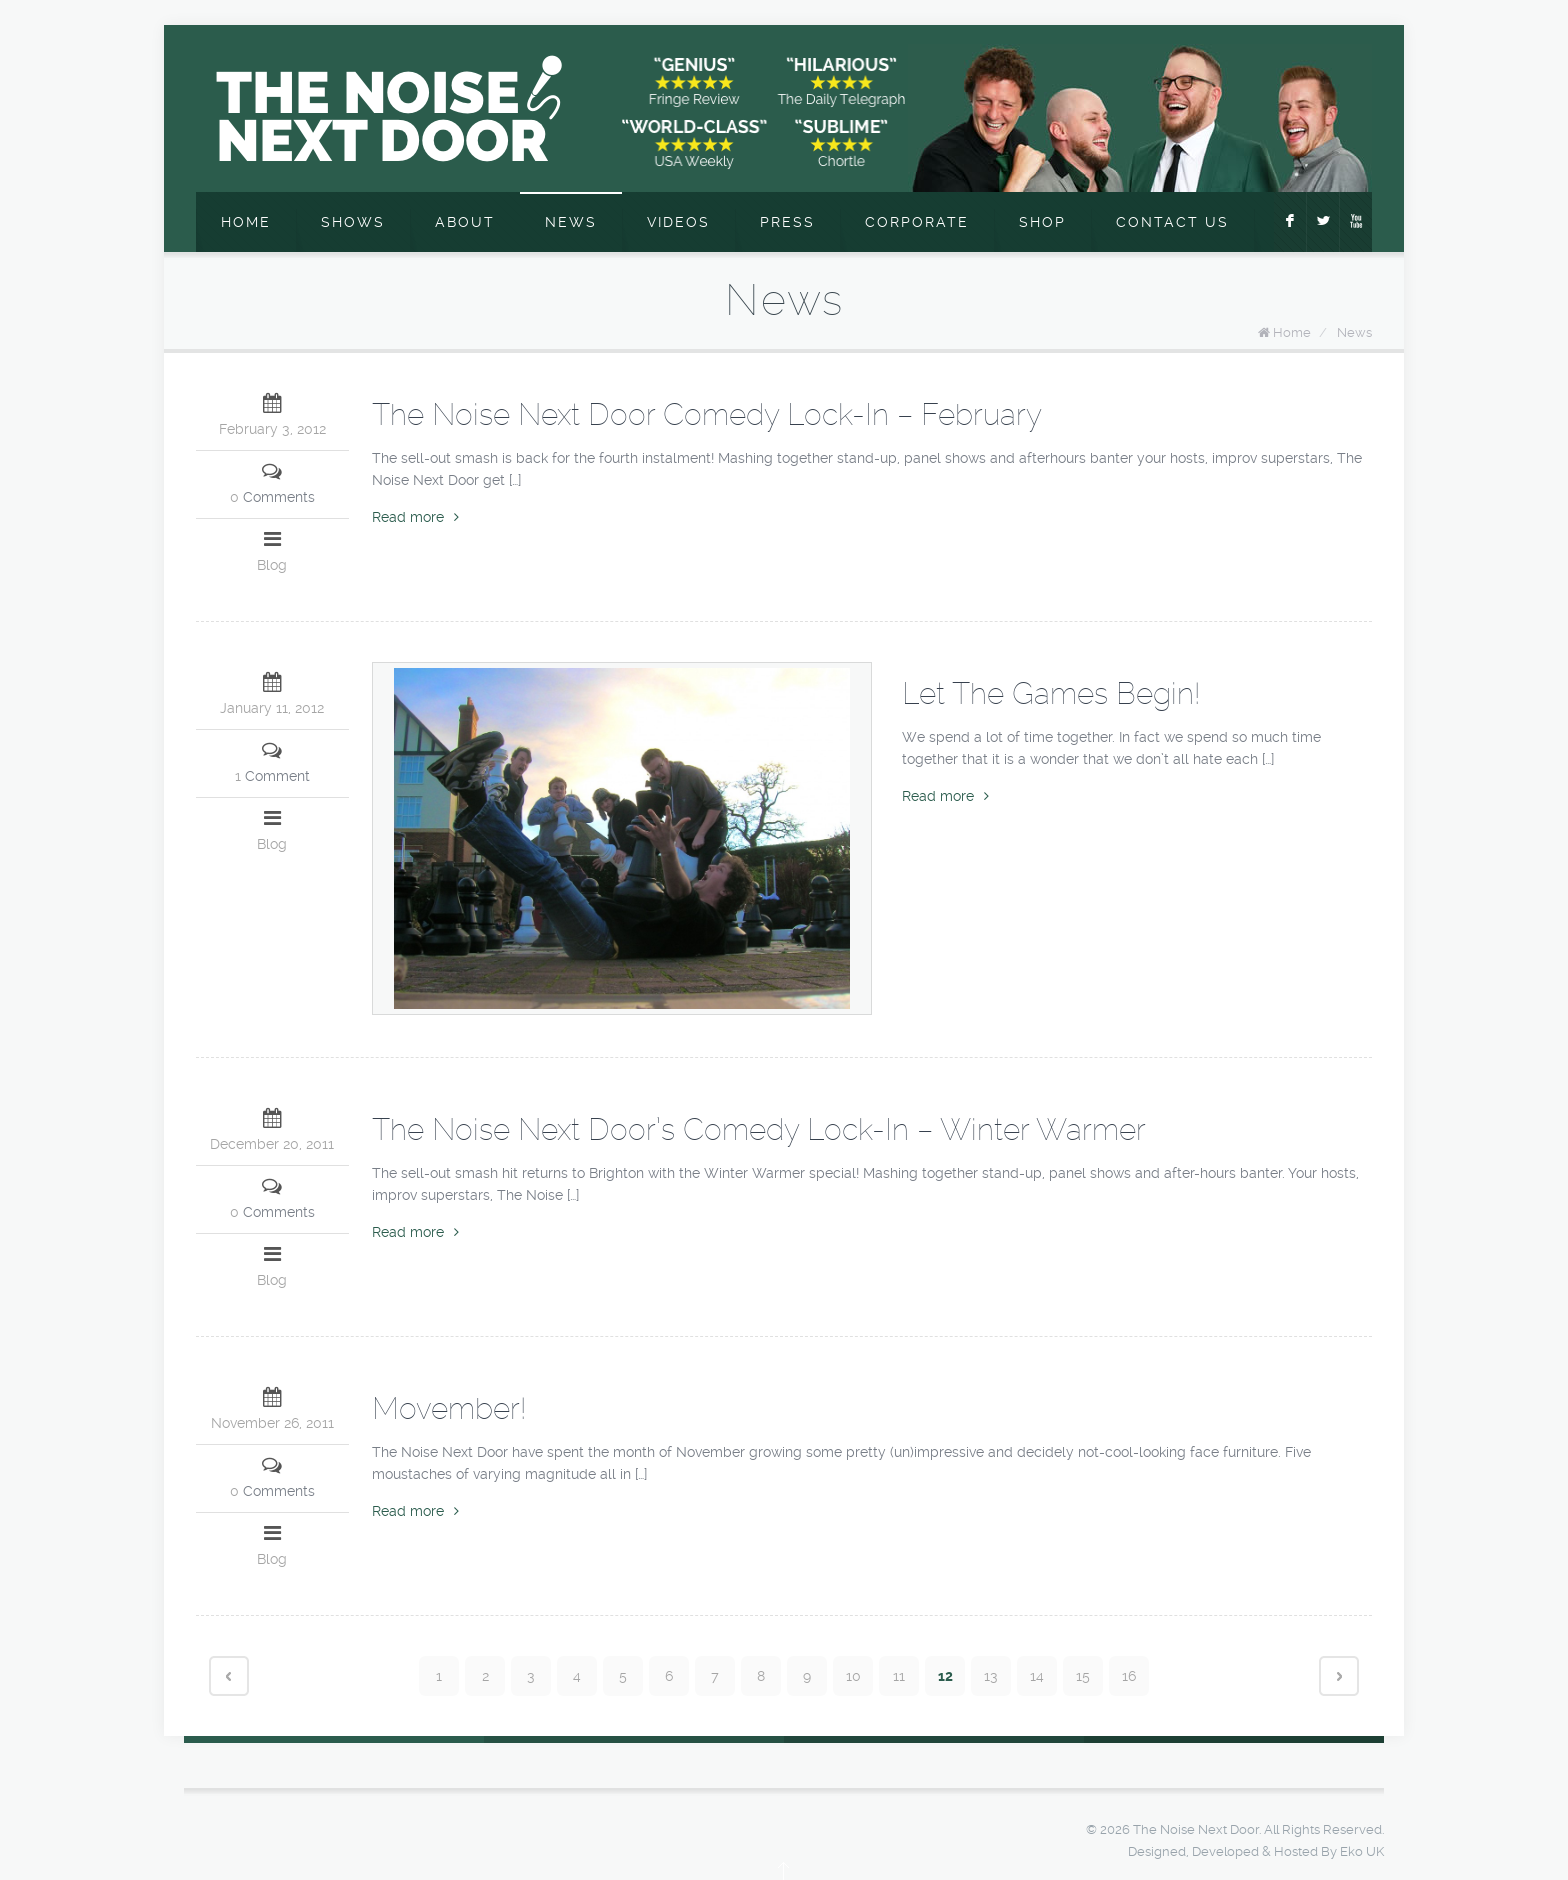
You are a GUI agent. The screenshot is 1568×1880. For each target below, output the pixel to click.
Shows (353, 222)
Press (787, 222)
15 (1083, 1676)
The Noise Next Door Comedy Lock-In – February (707, 414)
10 (853, 1676)
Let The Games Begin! (1051, 693)
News (571, 222)
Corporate (917, 222)
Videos (678, 222)
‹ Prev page (229, 1676)
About (465, 222)
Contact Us (1172, 222)
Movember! (449, 1408)
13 (991, 1676)
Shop (1042, 222)
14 (1037, 1676)
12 (945, 1676)
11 (899, 1676)
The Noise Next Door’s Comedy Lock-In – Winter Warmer (759, 1129)
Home (246, 222)
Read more (415, 517)
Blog (272, 565)
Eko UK (1362, 1851)
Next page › (1339, 1676)
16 (1129, 1676)
